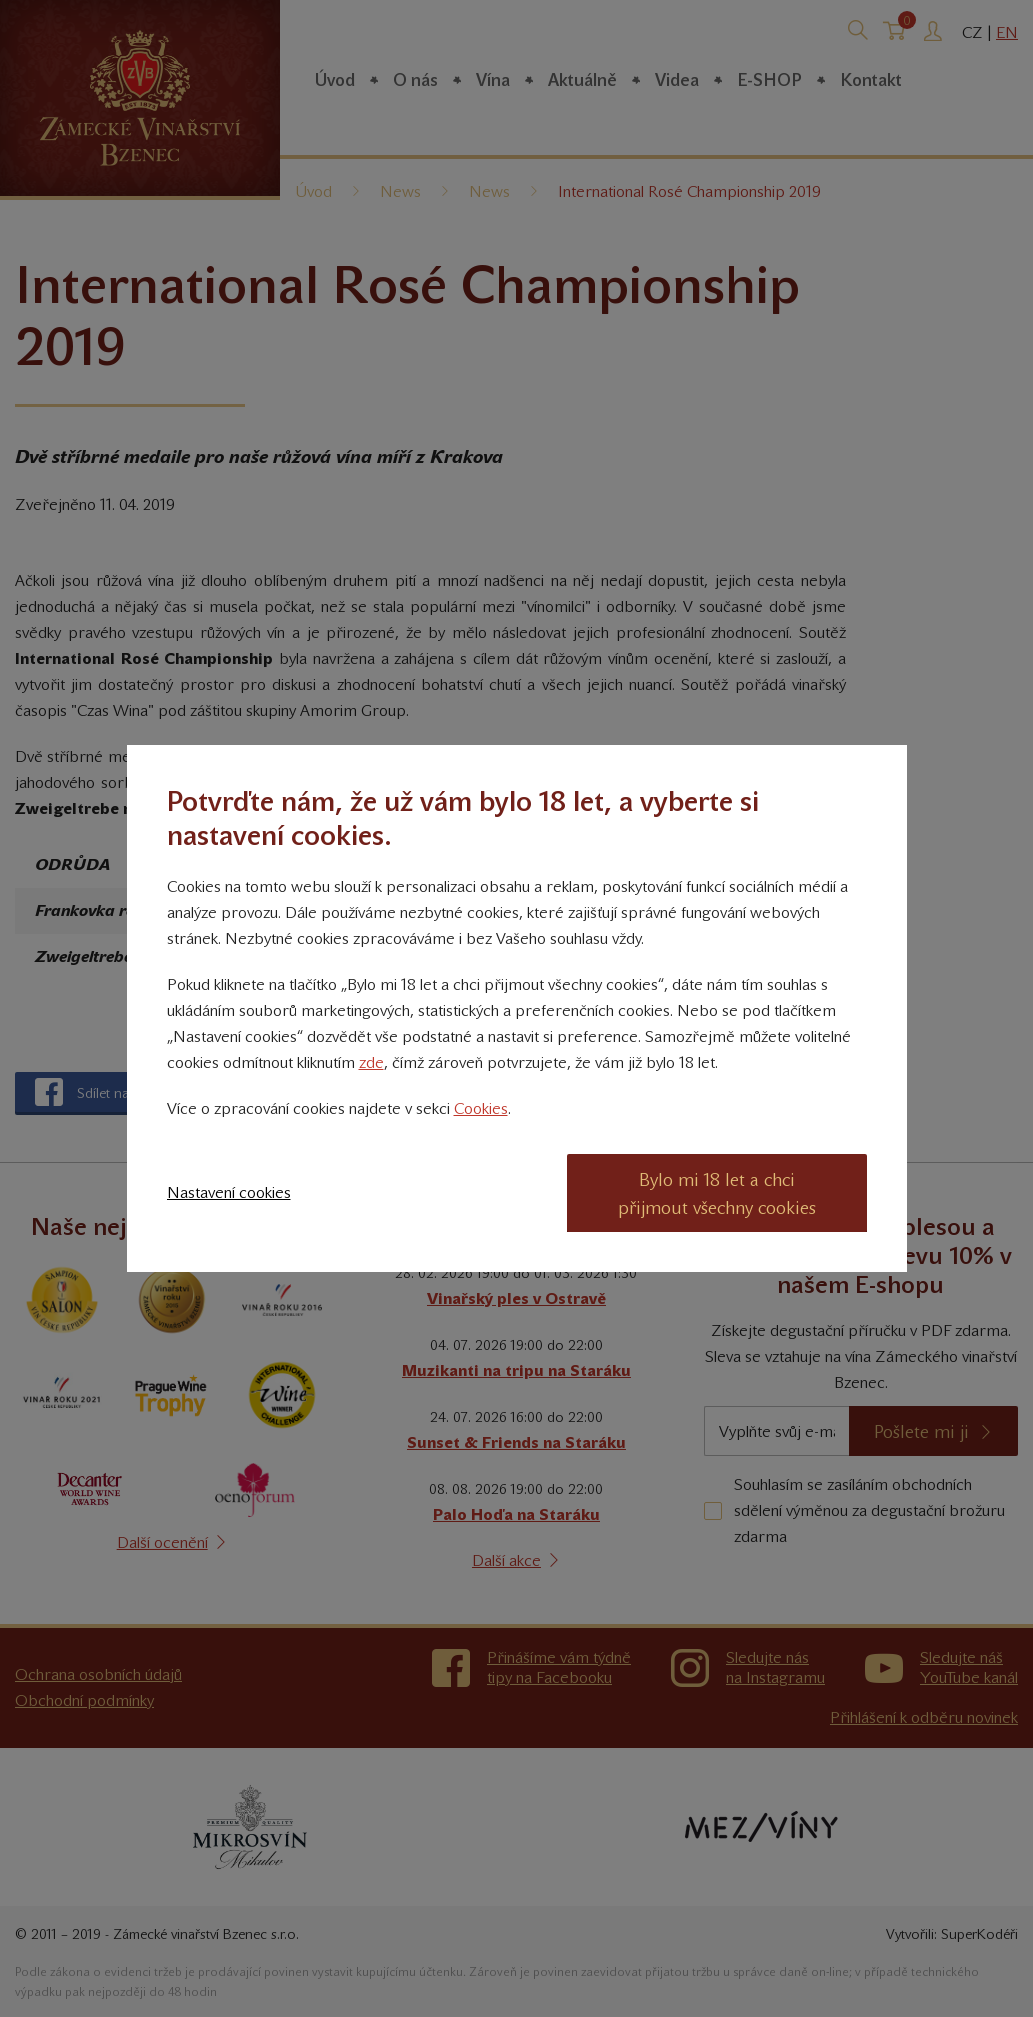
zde (371, 1062)
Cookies (481, 1108)
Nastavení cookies (229, 1192)
